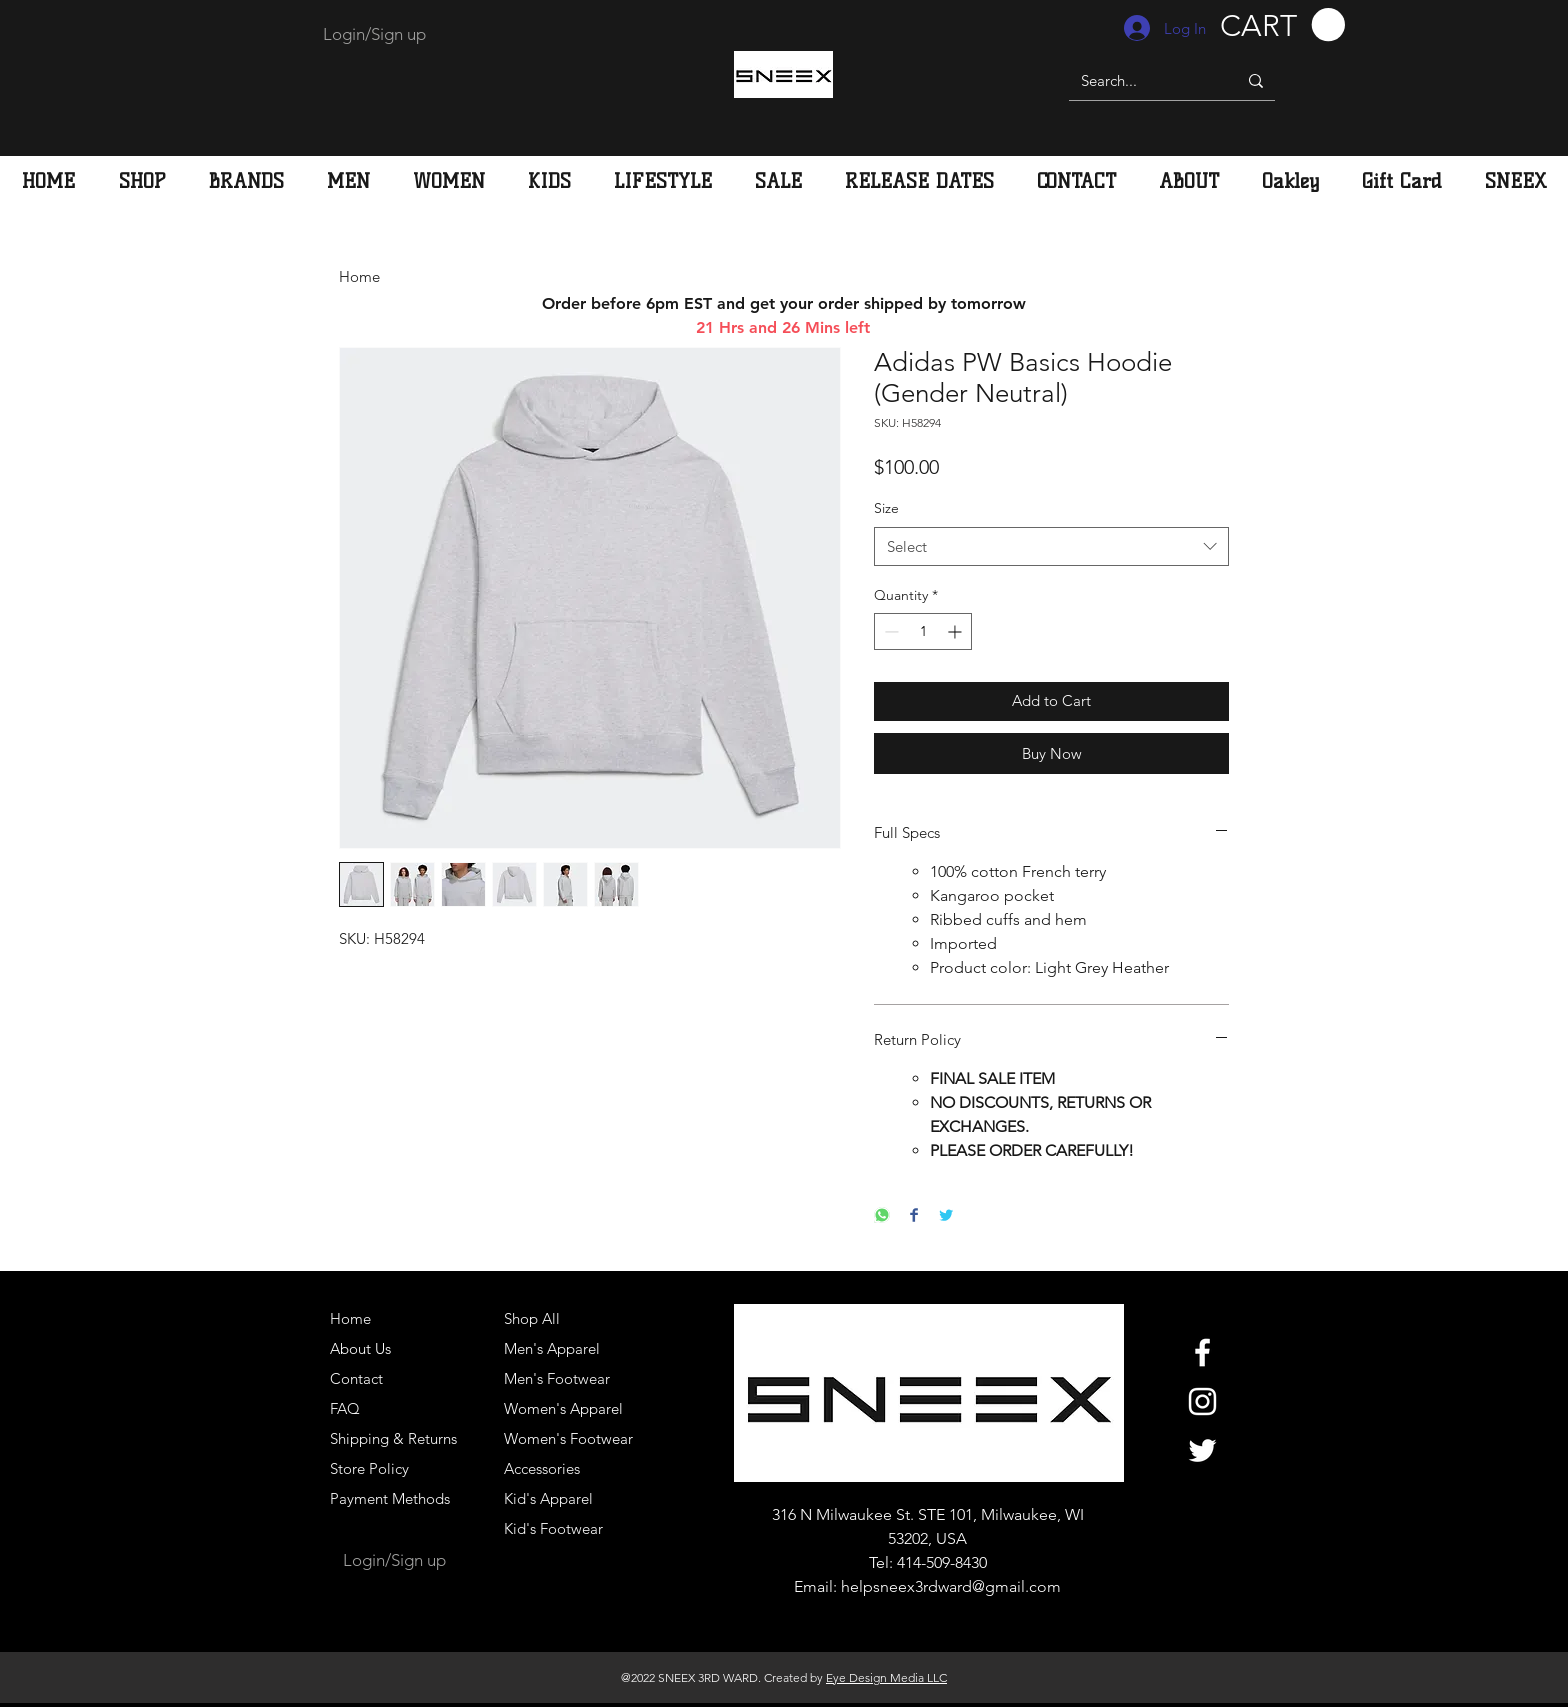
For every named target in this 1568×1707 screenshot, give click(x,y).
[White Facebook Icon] (1202, 1352)
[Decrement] (889, 631)
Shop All (532, 1318)
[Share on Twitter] (946, 1216)
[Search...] (1138, 80)
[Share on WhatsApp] (882, 1216)
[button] (1282, 25)
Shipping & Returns (393, 1438)
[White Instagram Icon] (1202, 1401)
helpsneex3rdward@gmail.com (951, 1586)
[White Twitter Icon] (1202, 1450)
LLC (935, 1677)
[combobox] (1051, 546)
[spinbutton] (923, 631)
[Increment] (956, 631)
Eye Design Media (875, 1677)
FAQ (345, 1408)
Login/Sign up (374, 34)
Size (886, 508)
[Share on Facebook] (914, 1216)
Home (359, 276)
